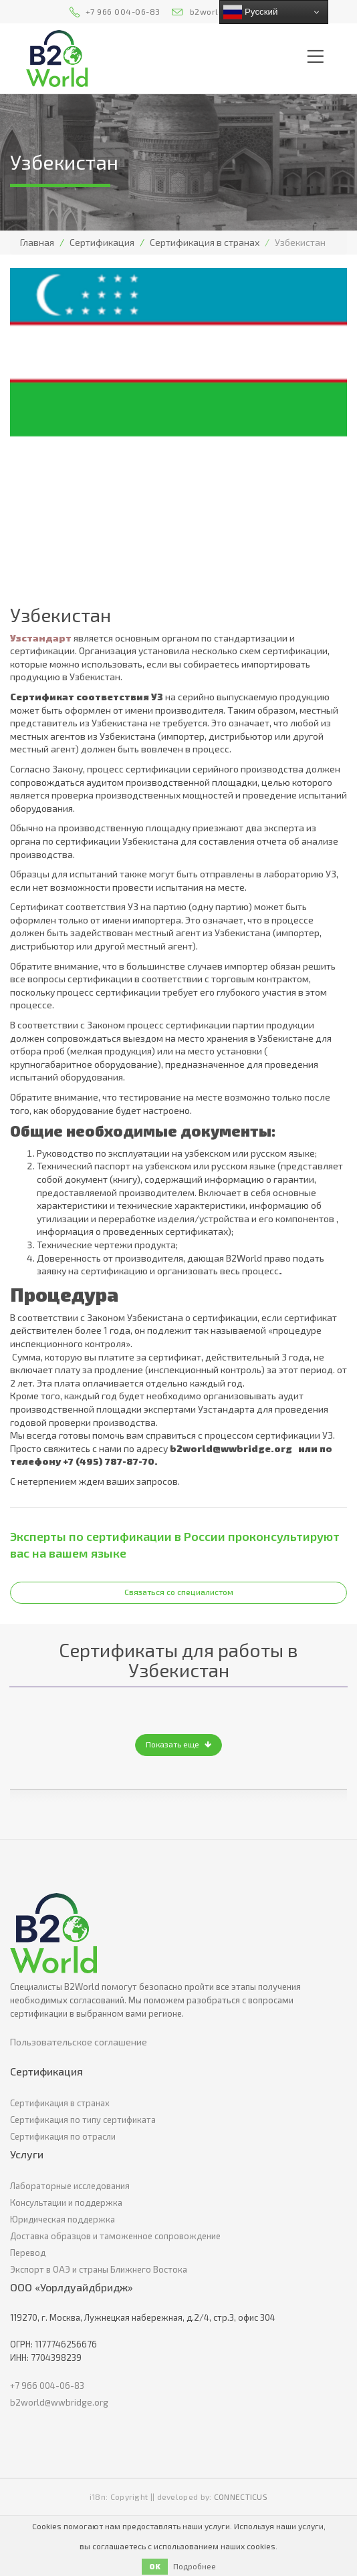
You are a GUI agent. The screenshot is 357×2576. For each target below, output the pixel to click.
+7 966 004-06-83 (123, 11)
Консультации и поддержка (66, 2202)
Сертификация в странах (204, 242)
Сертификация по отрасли (63, 2136)
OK (154, 2566)
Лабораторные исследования (70, 2185)
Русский (250, 12)
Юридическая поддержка (62, 2219)
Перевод (27, 2252)
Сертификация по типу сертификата (83, 2119)
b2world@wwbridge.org (59, 2402)
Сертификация (102, 242)
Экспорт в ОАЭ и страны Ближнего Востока (98, 2269)
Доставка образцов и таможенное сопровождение (115, 2236)
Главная (37, 242)
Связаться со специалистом (178, 1591)
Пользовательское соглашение (78, 2041)
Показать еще (178, 1744)
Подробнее (194, 2566)
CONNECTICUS (240, 2496)
